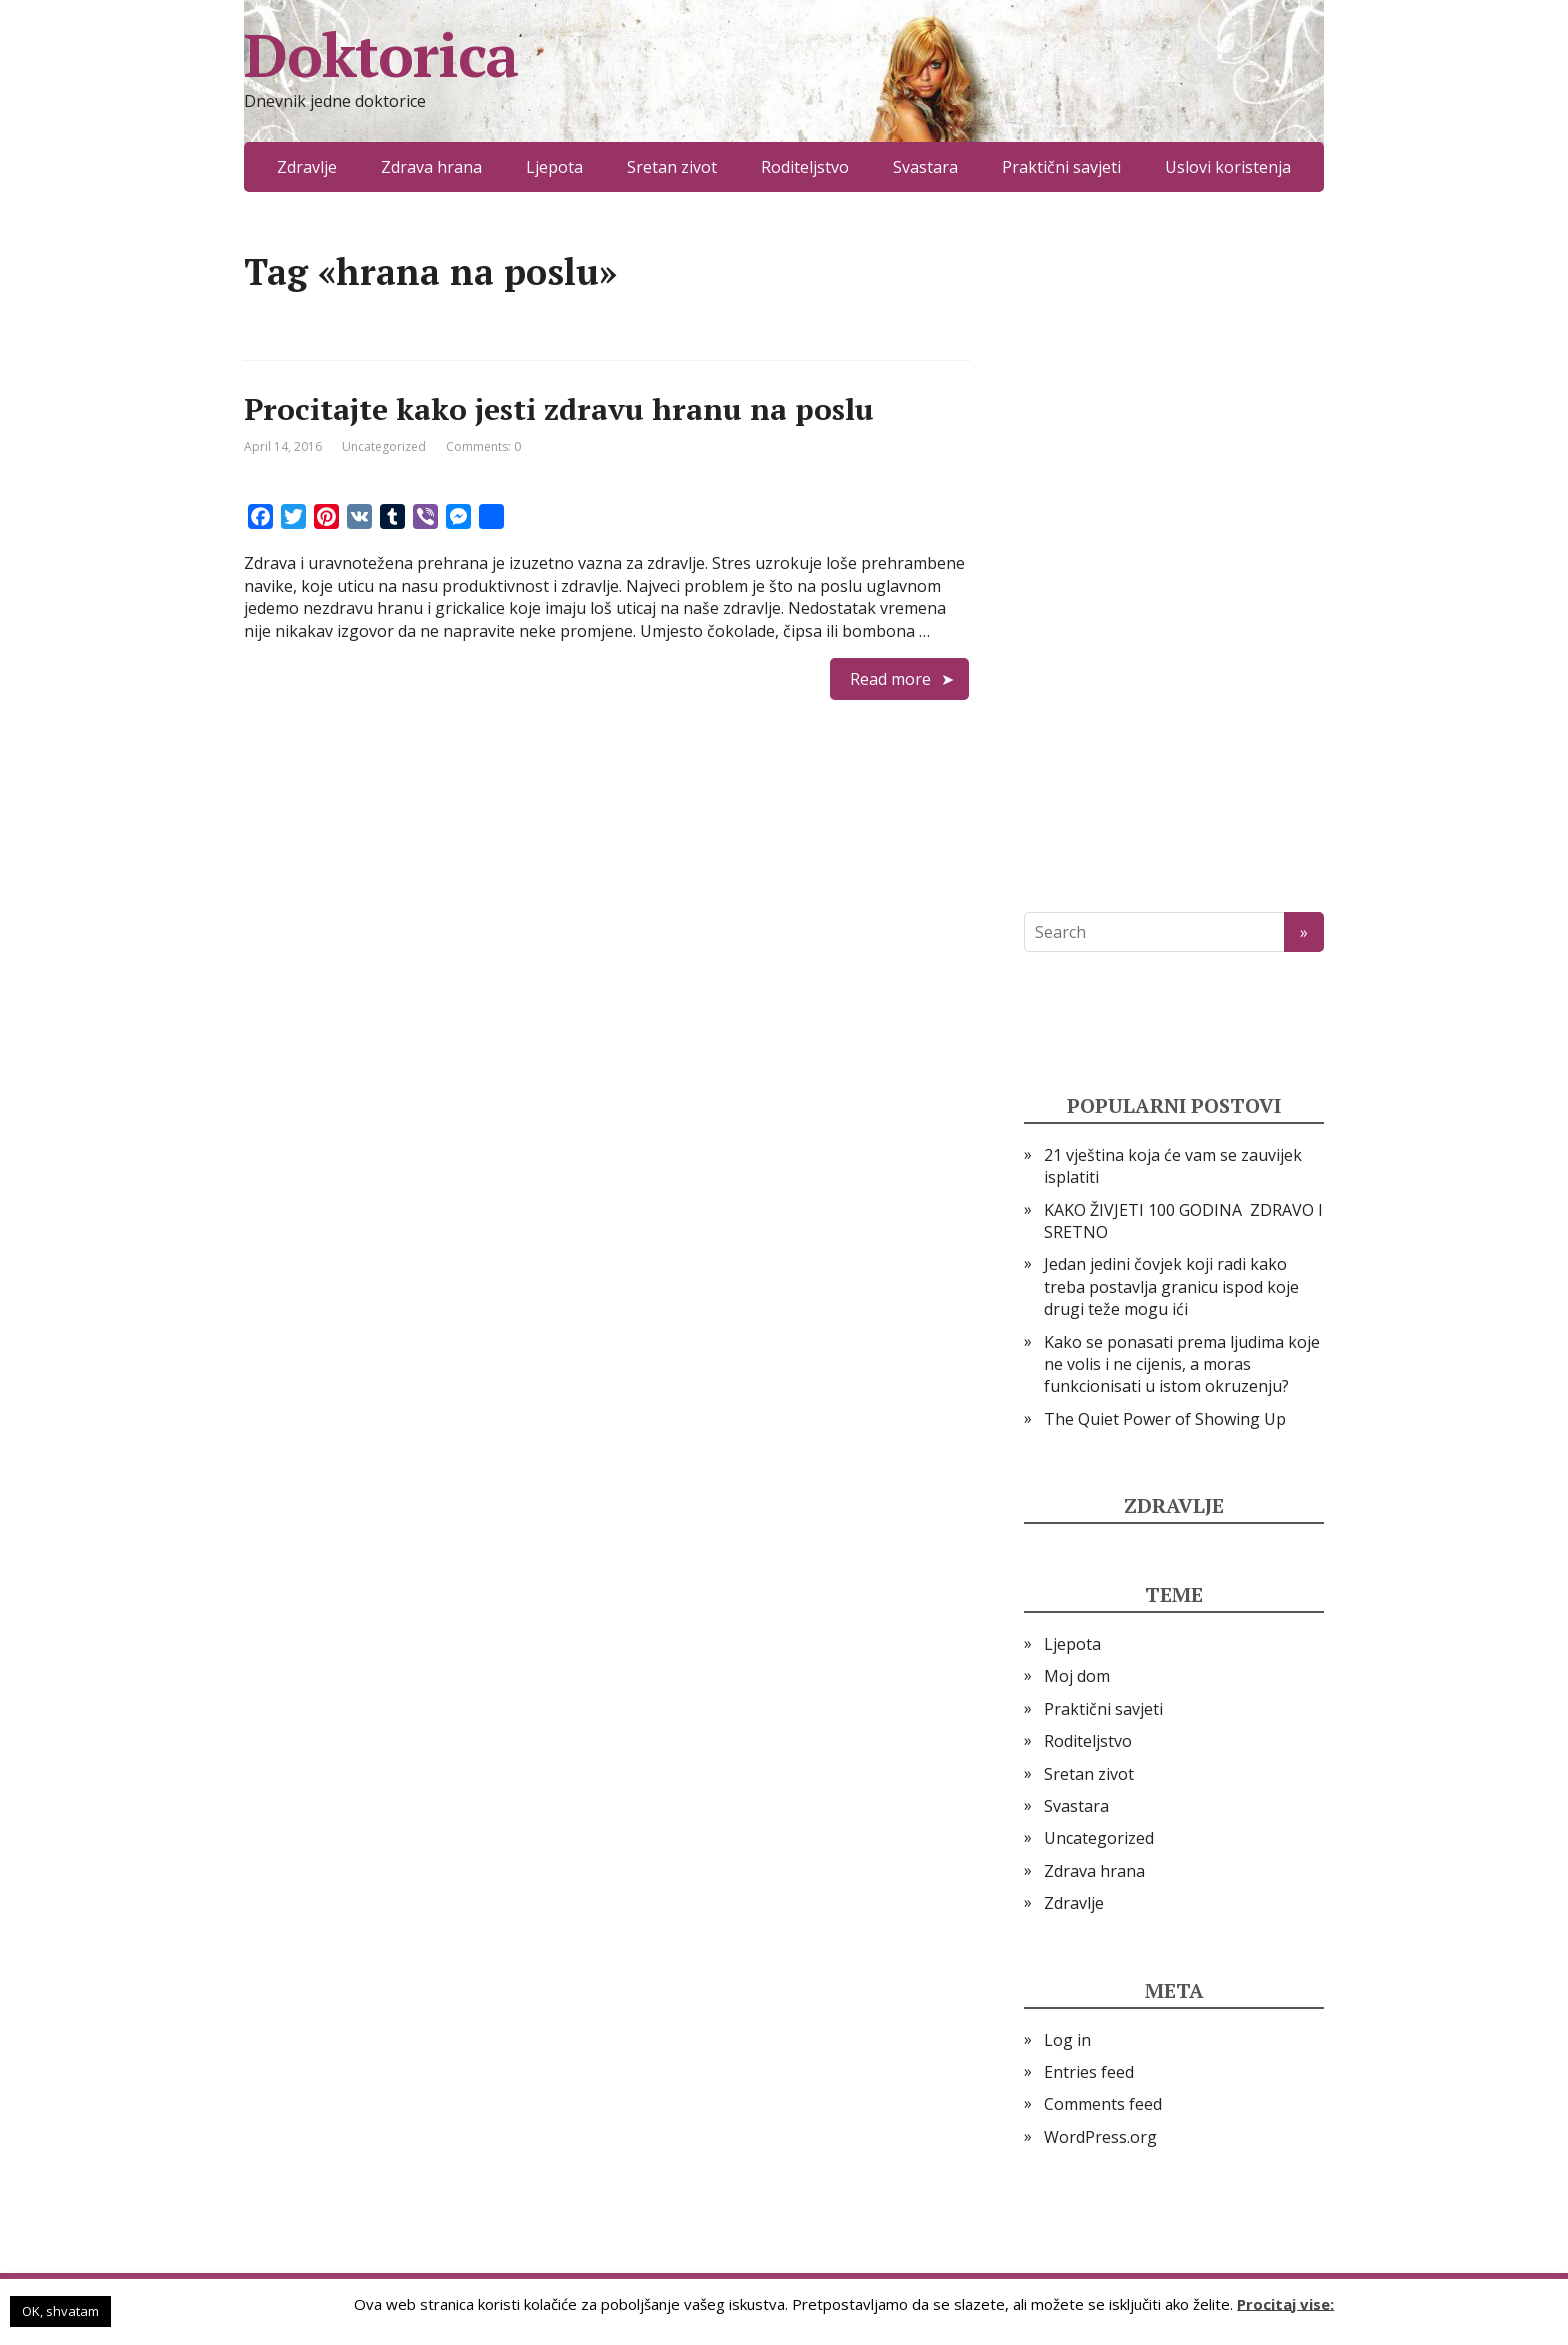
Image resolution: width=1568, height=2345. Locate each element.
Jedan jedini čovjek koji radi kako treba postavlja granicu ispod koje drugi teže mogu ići (1171, 1286)
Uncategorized (384, 446)
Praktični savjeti (1061, 167)
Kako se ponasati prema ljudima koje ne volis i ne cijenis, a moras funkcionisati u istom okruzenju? (1182, 1364)
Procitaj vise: (1285, 2303)
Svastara (925, 167)
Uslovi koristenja (1228, 167)
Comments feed (1103, 2104)
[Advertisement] (1174, 552)
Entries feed (1089, 2072)
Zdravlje (307, 167)
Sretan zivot (672, 167)
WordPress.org (1100, 2137)
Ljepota (554, 167)
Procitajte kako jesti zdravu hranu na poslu (559, 409)
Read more (890, 679)
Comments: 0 (483, 446)
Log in (1067, 2040)
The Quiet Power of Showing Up (1165, 1419)
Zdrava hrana (431, 167)
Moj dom (1077, 1676)
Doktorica (381, 55)
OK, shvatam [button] (60, 2311)
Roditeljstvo (805, 167)
